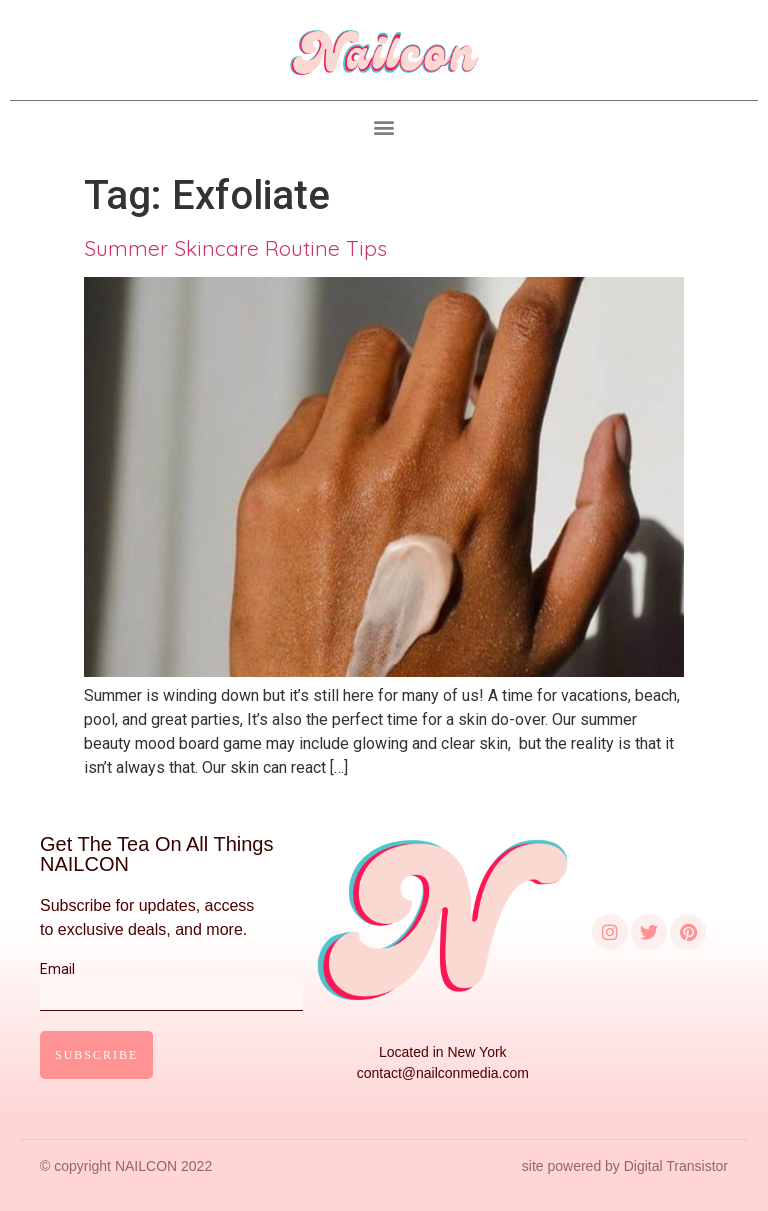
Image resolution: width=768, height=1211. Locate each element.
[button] (384, 127)
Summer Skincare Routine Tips (235, 248)
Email (171, 982)
